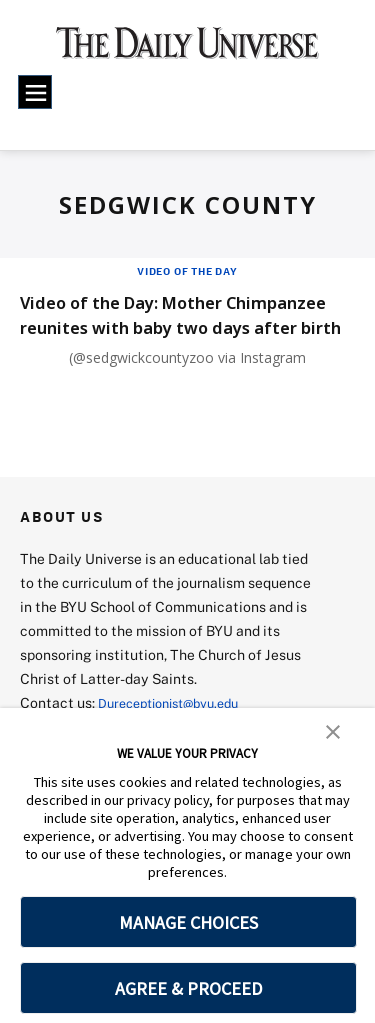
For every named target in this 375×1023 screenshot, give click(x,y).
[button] (333, 730)
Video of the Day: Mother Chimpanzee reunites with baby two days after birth (178, 326)
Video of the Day (187, 271)
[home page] (187, 50)
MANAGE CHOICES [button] (188, 922)
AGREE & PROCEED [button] (188, 988)
